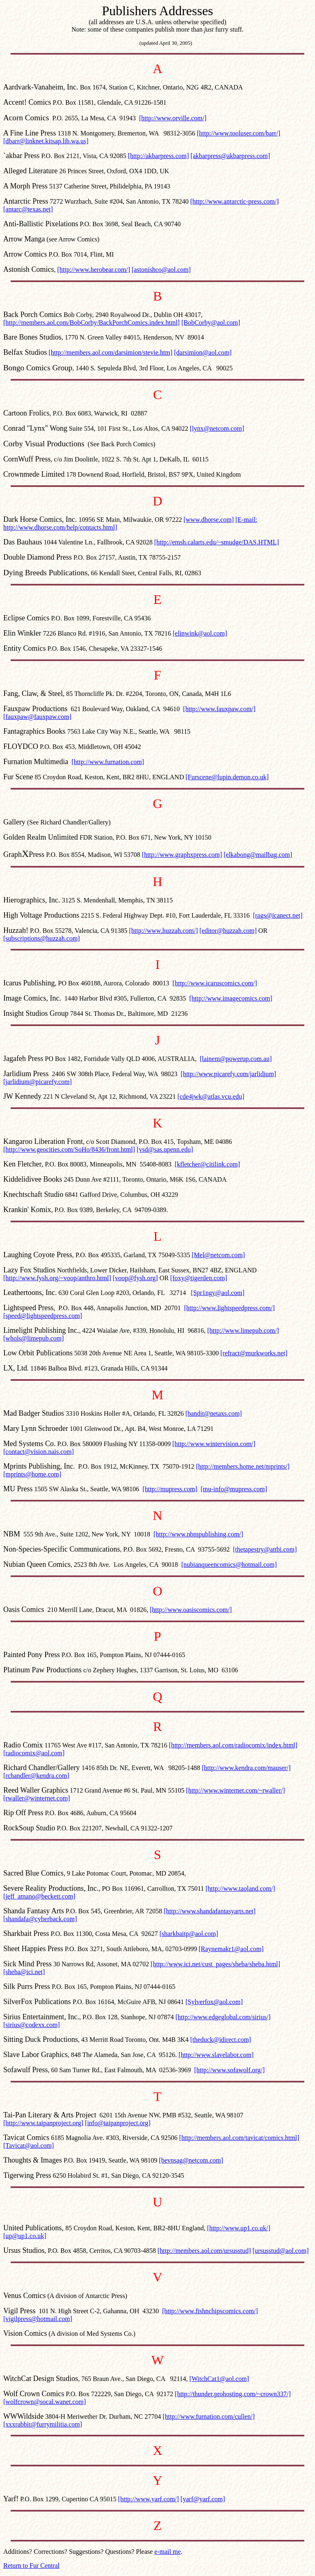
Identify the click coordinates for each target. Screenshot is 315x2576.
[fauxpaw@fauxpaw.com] (37, 716)
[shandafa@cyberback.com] (40, 1918)
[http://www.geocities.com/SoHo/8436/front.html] (69, 1149)
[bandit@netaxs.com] (213, 1413)
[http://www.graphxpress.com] (182, 854)
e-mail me (167, 2551)
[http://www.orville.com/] (172, 118)
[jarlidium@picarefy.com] (37, 1081)
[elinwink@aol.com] (200, 633)
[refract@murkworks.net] (254, 1353)
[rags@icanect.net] (278, 915)
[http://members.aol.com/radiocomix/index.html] (233, 1745)
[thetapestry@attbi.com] (265, 1549)
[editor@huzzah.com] (228, 930)
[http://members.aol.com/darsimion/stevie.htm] (111, 352)
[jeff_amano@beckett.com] (39, 1896)
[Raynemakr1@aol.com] (231, 1948)
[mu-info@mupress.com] (234, 1488)
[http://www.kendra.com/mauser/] (246, 1767)
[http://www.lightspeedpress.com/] (229, 1307)
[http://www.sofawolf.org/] (229, 2069)
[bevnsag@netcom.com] (191, 2160)
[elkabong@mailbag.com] (258, 854)
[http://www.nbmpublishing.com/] (198, 1534)
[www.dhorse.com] (208, 519)
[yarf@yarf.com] (202, 2499)
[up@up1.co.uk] (24, 2235)
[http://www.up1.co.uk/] (238, 2228)
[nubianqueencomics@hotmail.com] (229, 1564)
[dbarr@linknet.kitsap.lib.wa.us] (46, 141)
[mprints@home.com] (32, 1474)
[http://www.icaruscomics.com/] (215, 983)
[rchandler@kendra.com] (36, 1775)
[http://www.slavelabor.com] (215, 2054)
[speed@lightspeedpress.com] (42, 1315)
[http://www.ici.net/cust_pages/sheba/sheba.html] (215, 1964)
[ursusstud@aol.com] (281, 2250)
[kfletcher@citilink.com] (207, 1164)
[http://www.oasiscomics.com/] (191, 1609)
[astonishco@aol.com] (161, 269)
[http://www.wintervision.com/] (214, 1443)
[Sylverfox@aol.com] (214, 2001)
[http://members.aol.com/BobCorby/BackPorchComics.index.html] (91, 322)
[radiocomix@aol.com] (33, 1752)
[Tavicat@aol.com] (28, 2145)
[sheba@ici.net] (24, 1971)
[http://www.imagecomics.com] (230, 998)
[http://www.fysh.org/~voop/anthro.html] (57, 1277)
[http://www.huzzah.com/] (163, 930)
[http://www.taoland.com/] (240, 1888)
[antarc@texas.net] (28, 209)
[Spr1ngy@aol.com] (217, 1292)
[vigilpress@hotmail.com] (37, 2318)
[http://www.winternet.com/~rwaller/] (235, 1790)
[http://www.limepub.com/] (243, 1330)
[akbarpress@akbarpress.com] (230, 155)
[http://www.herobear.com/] (93, 269)
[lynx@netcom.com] (217, 428)
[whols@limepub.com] (33, 1338)
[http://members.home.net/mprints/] (243, 1466)
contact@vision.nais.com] (39, 1451)
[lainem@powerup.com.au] (236, 1058)
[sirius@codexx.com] (31, 2024)
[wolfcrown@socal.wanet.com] (44, 2401)
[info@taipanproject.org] (118, 2122)
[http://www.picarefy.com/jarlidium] (228, 1073)
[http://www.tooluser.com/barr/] (238, 133)
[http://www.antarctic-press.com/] (234, 201)
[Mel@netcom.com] (218, 1254)
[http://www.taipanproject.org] (43, 2122)
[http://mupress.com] (169, 1488)
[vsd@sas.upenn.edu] (165, 1149)
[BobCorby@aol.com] (210, 322)
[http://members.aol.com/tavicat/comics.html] (239, 2137)
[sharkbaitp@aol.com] (189, 1933)
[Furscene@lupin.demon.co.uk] (227, 777)
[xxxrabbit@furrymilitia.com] (42, 2424)
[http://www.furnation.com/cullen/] (208, 2416)
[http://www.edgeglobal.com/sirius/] (223, 2017)
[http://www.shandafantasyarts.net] (210, 1911)
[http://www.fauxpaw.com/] (219, 708)
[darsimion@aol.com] (202, 352)
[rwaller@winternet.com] (36, 1798)
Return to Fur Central (31, 2565)
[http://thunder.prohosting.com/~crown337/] (232, 2393)
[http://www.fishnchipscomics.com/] (210, 2310)
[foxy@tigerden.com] (198, 1277)
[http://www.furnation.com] (107, 761)
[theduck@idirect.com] (220, 2039)
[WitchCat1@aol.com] (219, 2378)
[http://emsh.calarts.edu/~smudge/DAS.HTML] (216, 542)
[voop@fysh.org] (135, 1277)
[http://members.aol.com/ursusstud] (204, 2250)
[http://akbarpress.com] (158, 155)
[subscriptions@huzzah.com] (41, 938)
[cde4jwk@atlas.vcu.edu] (211, 1096)
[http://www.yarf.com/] (148, 2499)
